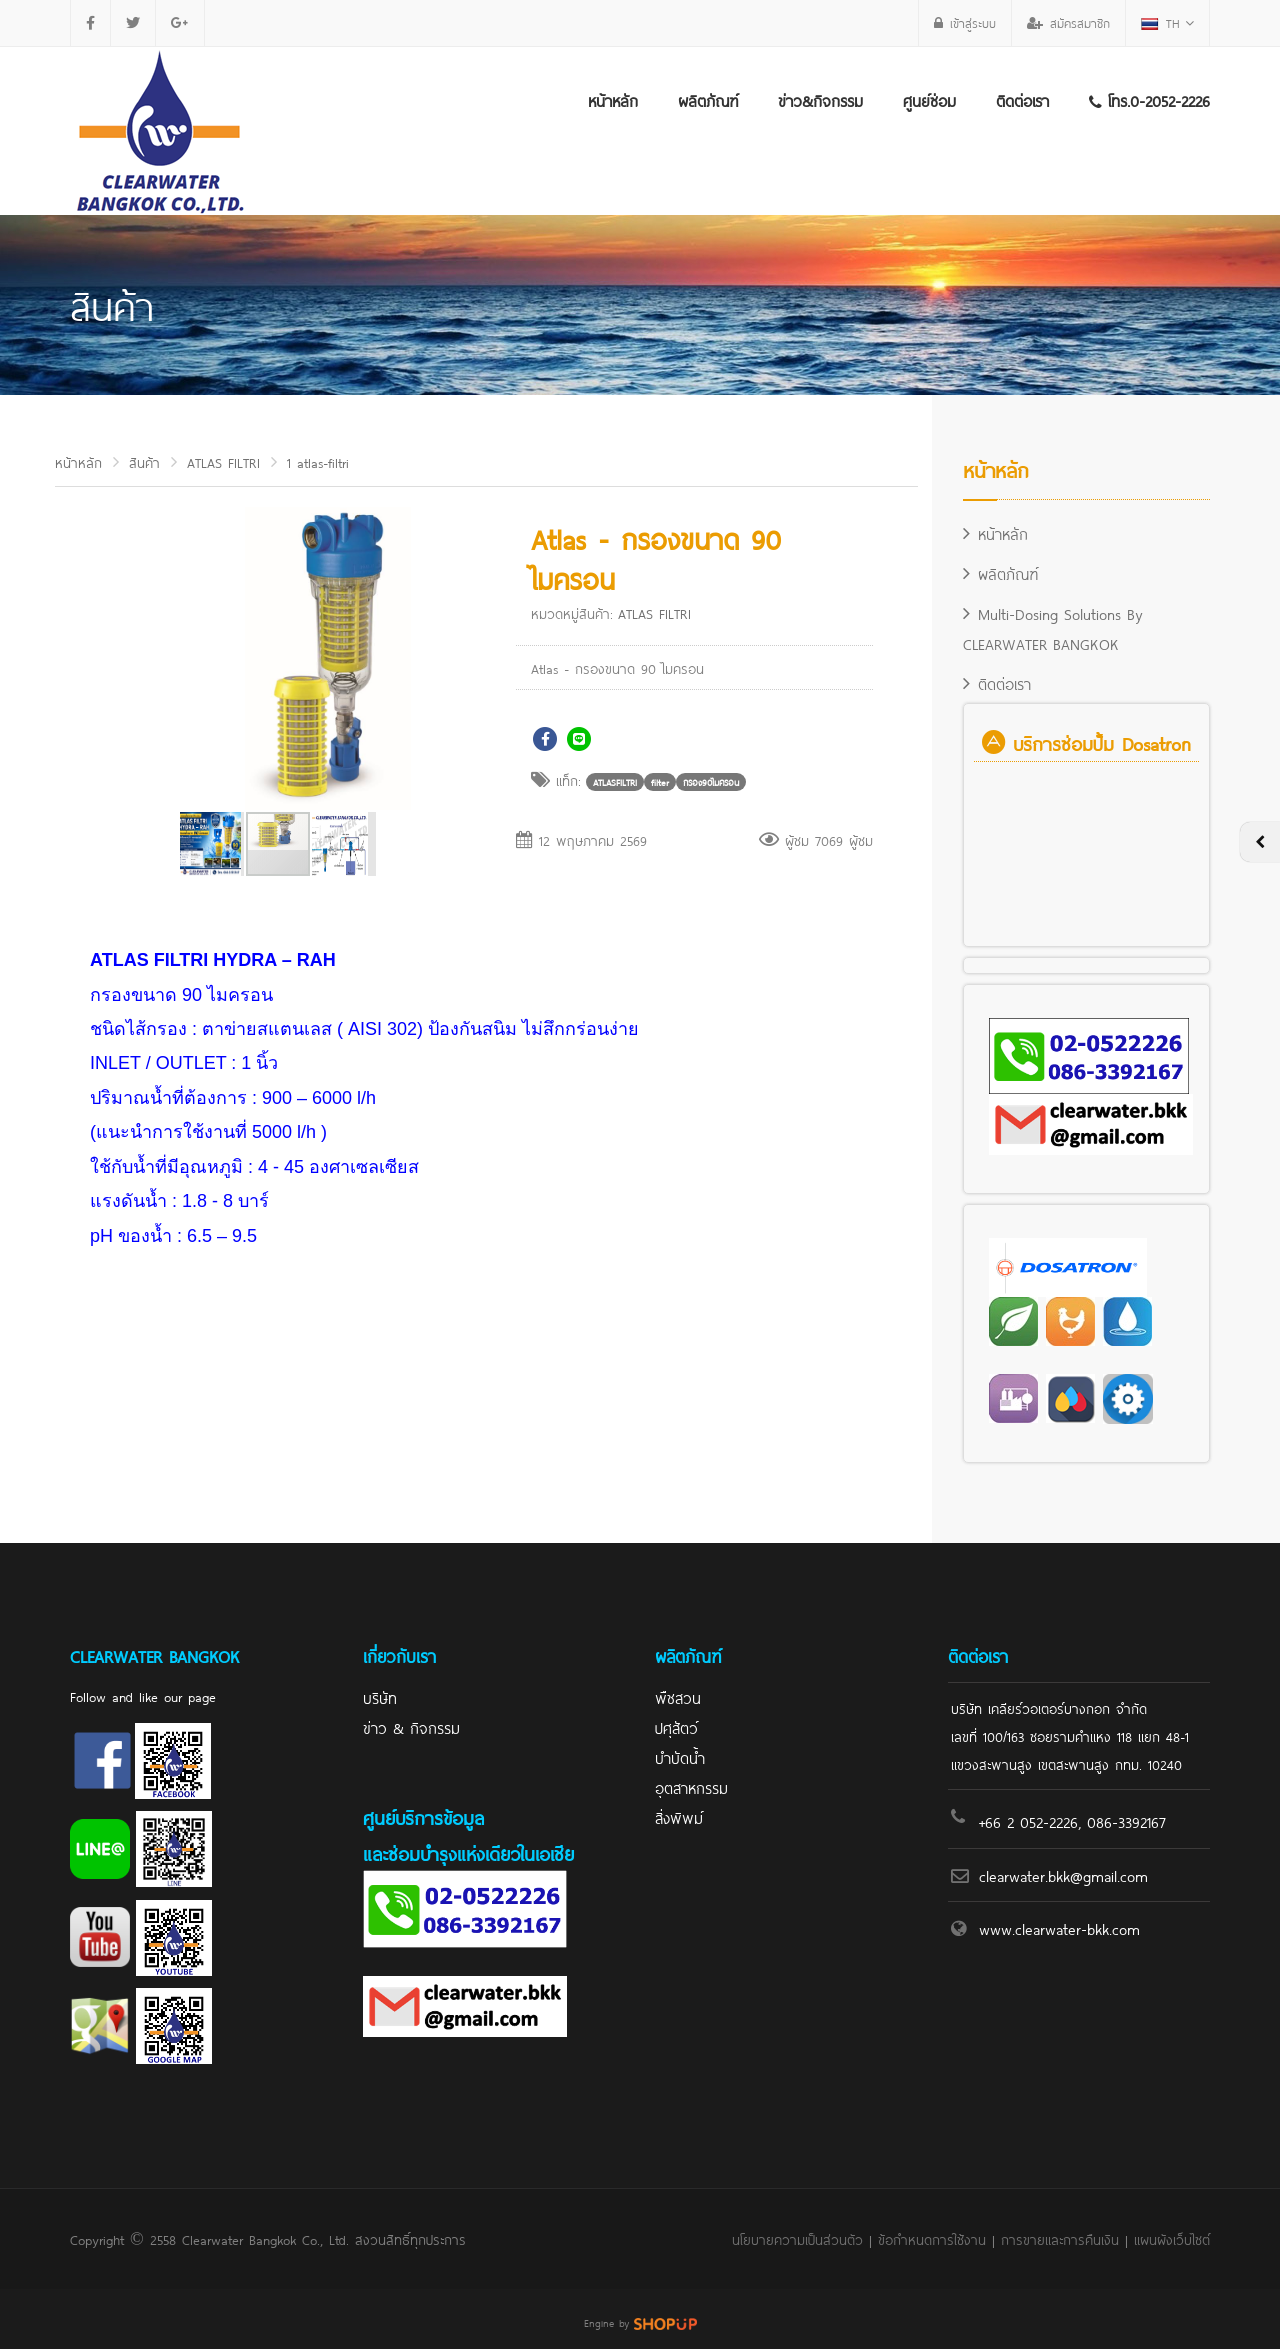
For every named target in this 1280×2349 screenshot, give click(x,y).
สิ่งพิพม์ (679, 1816)
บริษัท (380, 1696)
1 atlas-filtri (318, 461)
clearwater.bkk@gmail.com (1063, 1874)
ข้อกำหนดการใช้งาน (932, 2238)
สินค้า (144, 461)
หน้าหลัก (613, 99)
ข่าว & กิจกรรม (411, 1726)
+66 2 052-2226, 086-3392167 (1072, 1820)
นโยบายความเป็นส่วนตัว (797, 2238)
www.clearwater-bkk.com (1059, 1927)
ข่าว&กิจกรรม (820, 99)
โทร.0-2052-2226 (1149, 99)
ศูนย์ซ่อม (929, 99)
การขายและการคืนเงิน (1060, 2238)
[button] (443, 525)
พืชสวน (678, 1696)
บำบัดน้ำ (680, 1756)
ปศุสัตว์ (676, 1726)
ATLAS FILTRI (223, 461)
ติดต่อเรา (1022, 99)
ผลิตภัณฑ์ (708, 99)
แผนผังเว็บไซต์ (1172, 2238)
